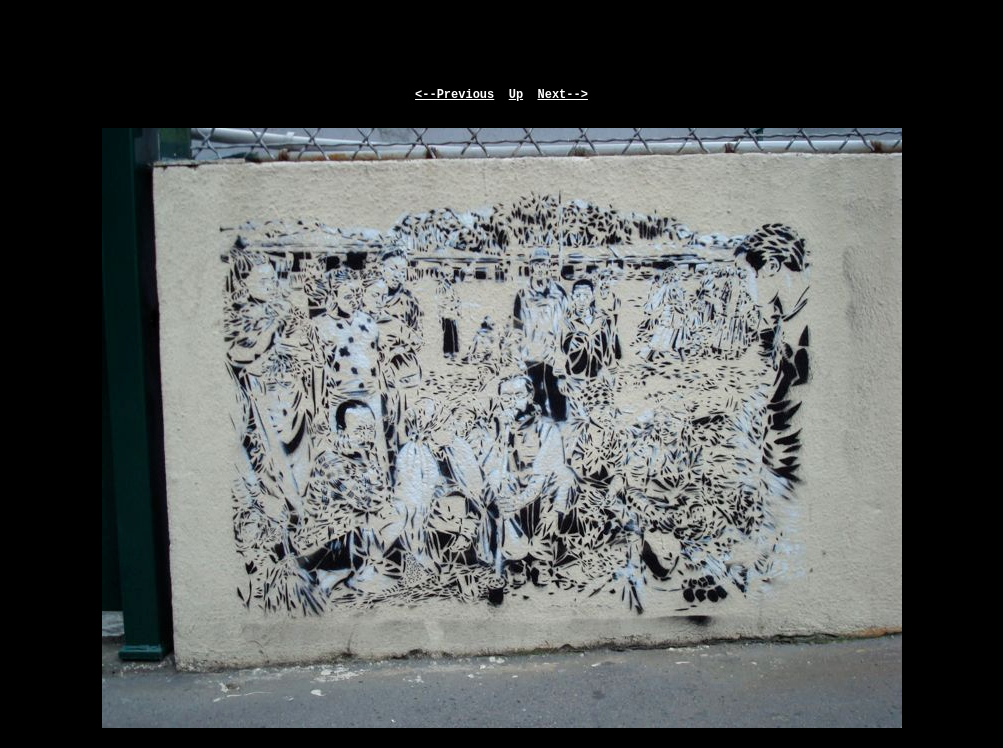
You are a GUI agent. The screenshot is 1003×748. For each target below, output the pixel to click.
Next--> (563, 95)
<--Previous (454, 95)
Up (516, 95)
